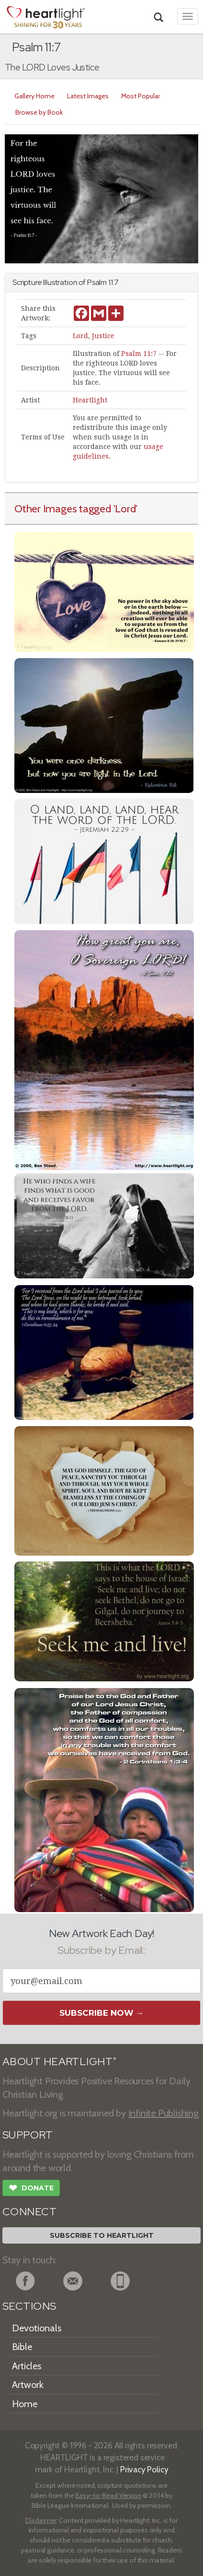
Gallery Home (34, 96)
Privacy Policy (144, 2469)
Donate (31, 2189)
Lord (80, 336)
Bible (22, 2346)
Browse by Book (39, 112)
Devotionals (36, 2328)
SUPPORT (27, 2135)
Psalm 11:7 (139, 353)
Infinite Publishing (163, 2113)
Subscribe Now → (101, 2013)
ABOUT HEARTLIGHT (59, 2061)
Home (24, 2404)
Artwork (28, 2384)
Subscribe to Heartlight (102, 2235)
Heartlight (90, 400)
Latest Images (88, 96)
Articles (26, 2366)
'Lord (124, 508)
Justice (103, 336)
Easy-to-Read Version (108, 2495)
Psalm (97, 282)
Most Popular (140, 96)
